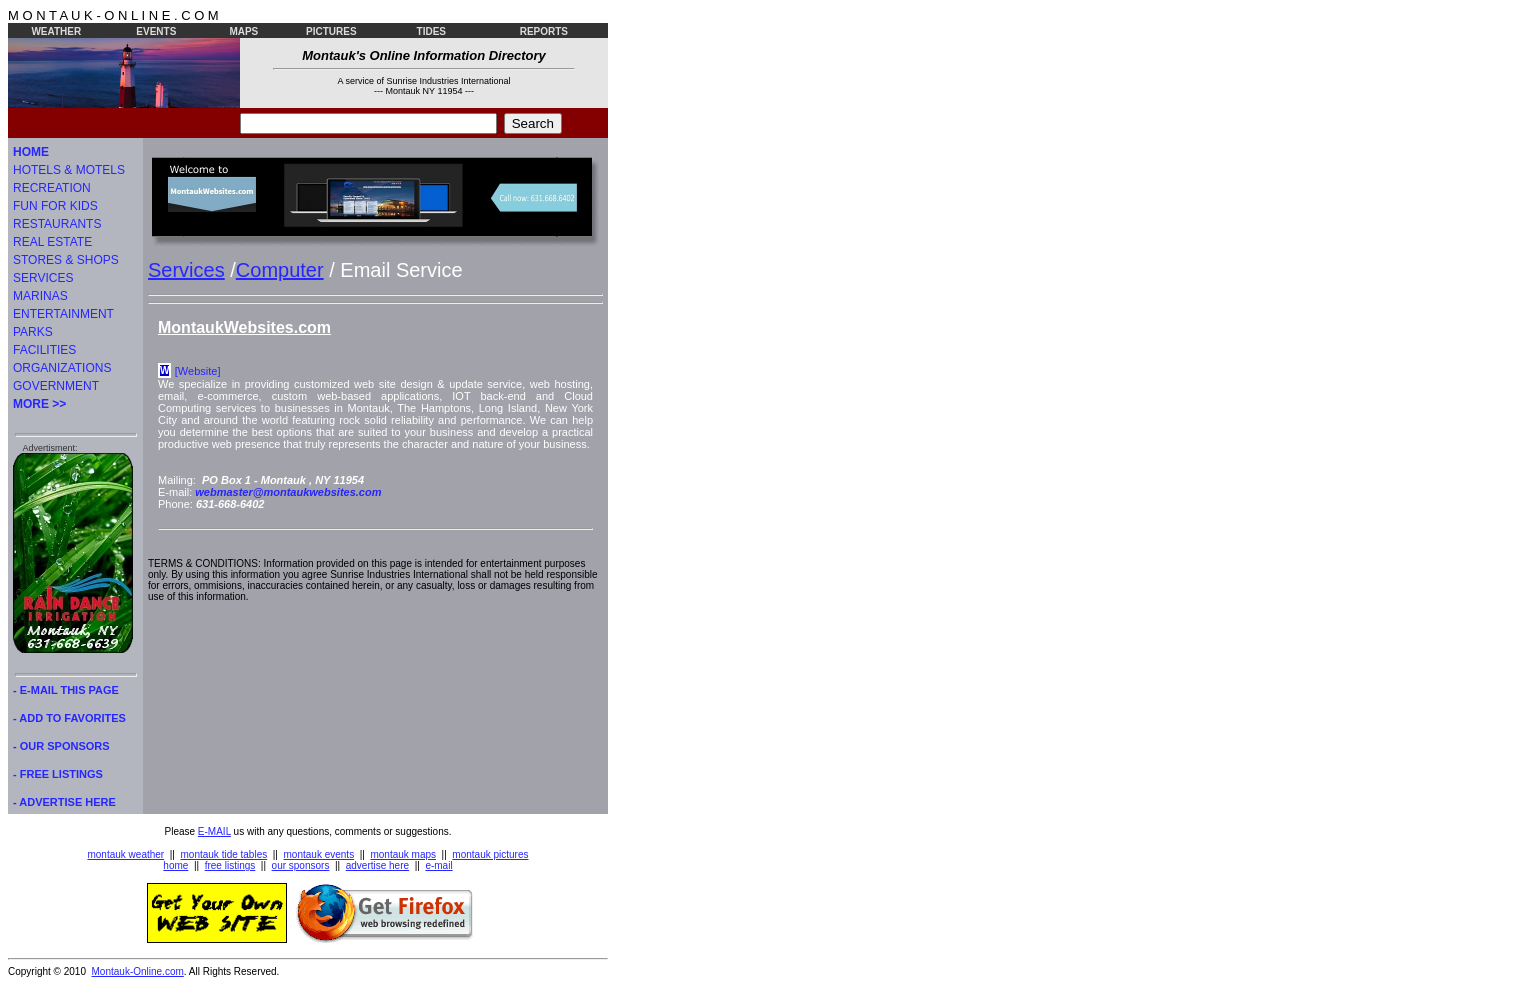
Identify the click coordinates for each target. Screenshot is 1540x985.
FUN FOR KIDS (55, 206)
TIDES (431, 31)
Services (186, 270)
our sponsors (301, 865)
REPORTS (544, 31)
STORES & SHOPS (66, 260)
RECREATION (52, 188)
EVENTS (156, 31)
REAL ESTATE (52, 242)
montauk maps (403, 854)
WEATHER (56, 31)
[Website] (198, 371)
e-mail (438, 865)
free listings (230, 865)
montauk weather (125, 854)
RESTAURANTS (57, 224)
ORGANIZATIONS (62, 368)
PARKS (33, 332)
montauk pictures (490, 854)
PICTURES (331, 31)
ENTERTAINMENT (63, 314)
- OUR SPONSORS (61, 746)
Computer (280, 270)
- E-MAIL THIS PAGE (66, 690)
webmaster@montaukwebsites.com (288, 492)
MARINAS (40, 296)
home (175, 865)
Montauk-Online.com (138, 971)
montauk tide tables (224, 854)
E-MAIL (214, 831)
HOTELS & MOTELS (69, 170)
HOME (31, 152)
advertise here (377, 865)
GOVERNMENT (56, 386)
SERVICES (43, 278)
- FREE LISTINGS (58, 774)
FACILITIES (44, 350)
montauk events (319, 854)
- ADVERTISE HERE (64, 802)
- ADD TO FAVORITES (69, 718)
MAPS (243, 31)
